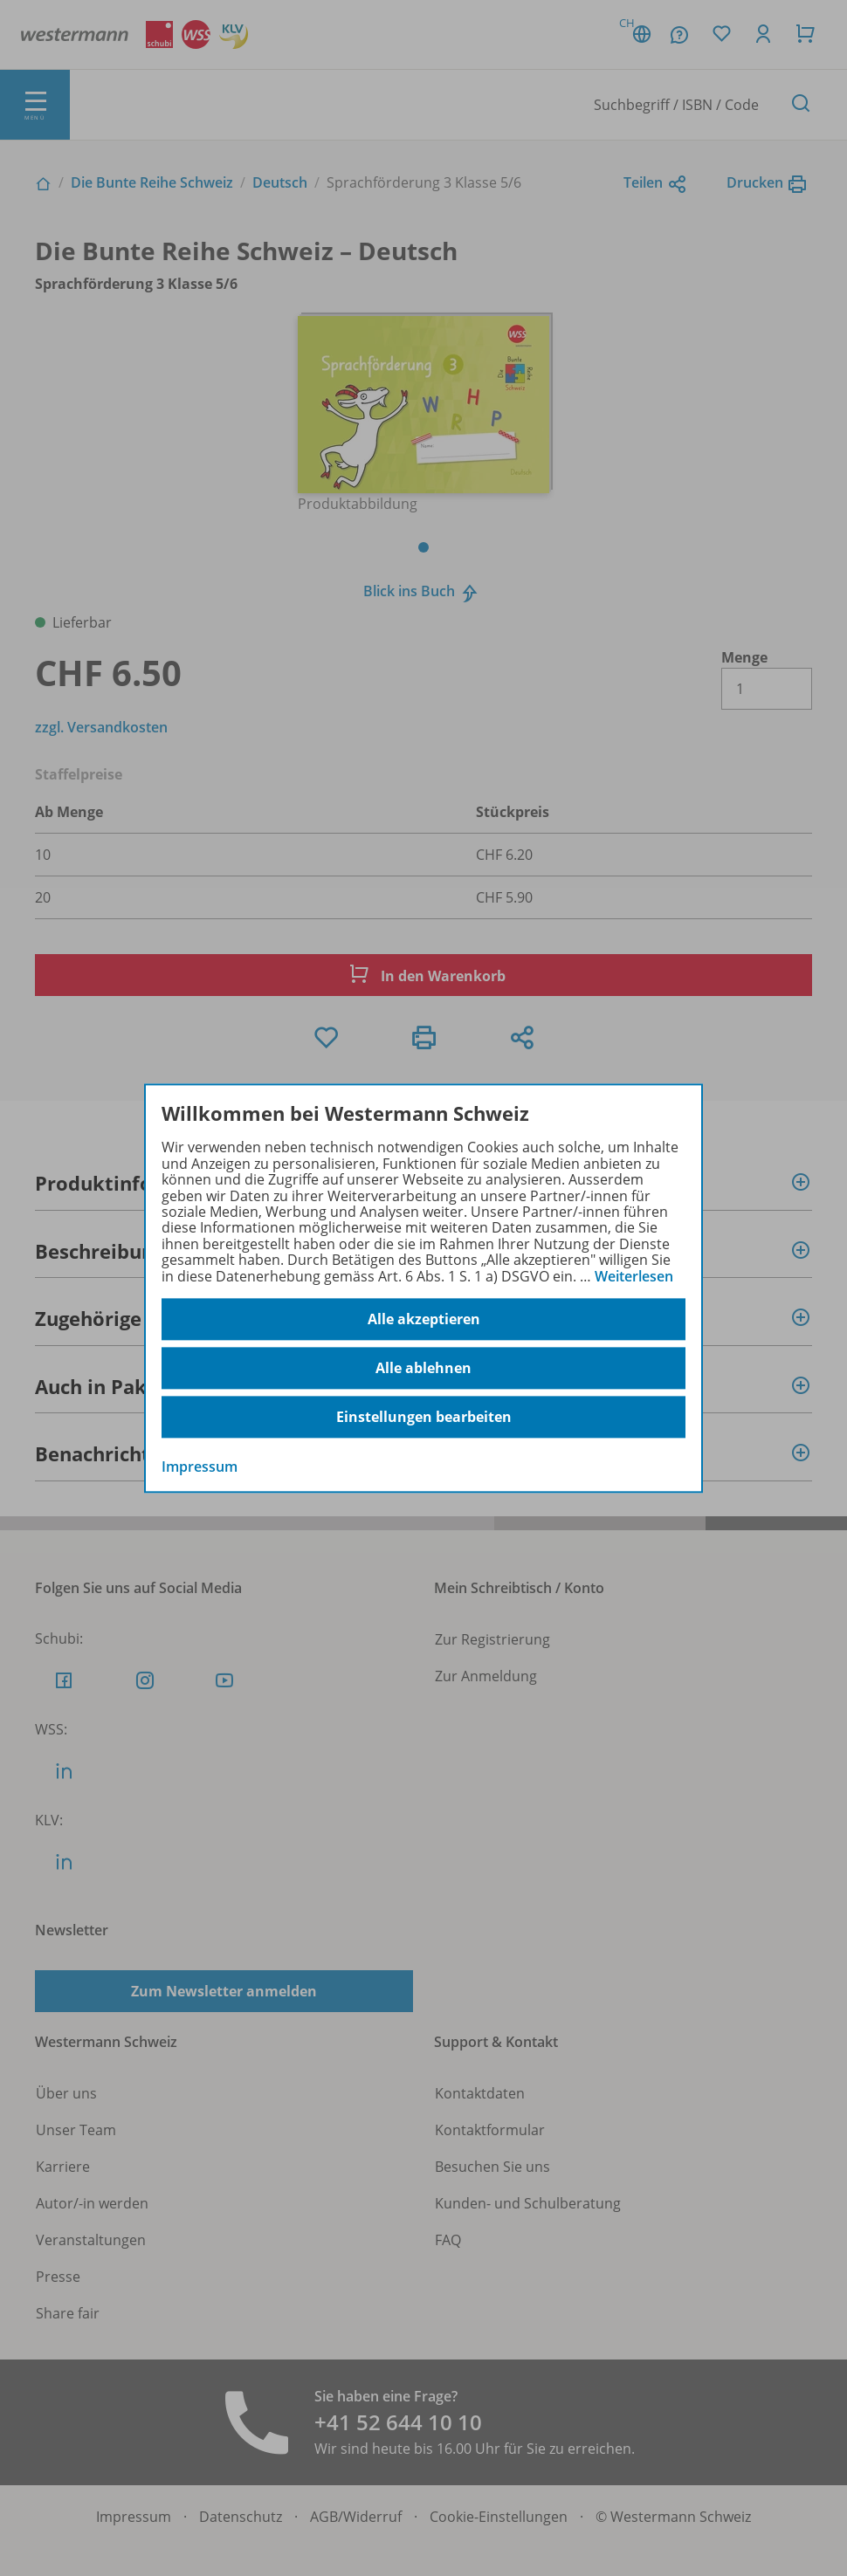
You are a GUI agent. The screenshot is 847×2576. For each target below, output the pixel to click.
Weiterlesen (634, 1276)
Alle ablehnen (423, 1367)
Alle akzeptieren (424, 1319)
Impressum (200, 1466)
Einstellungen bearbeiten (424, 1416)
